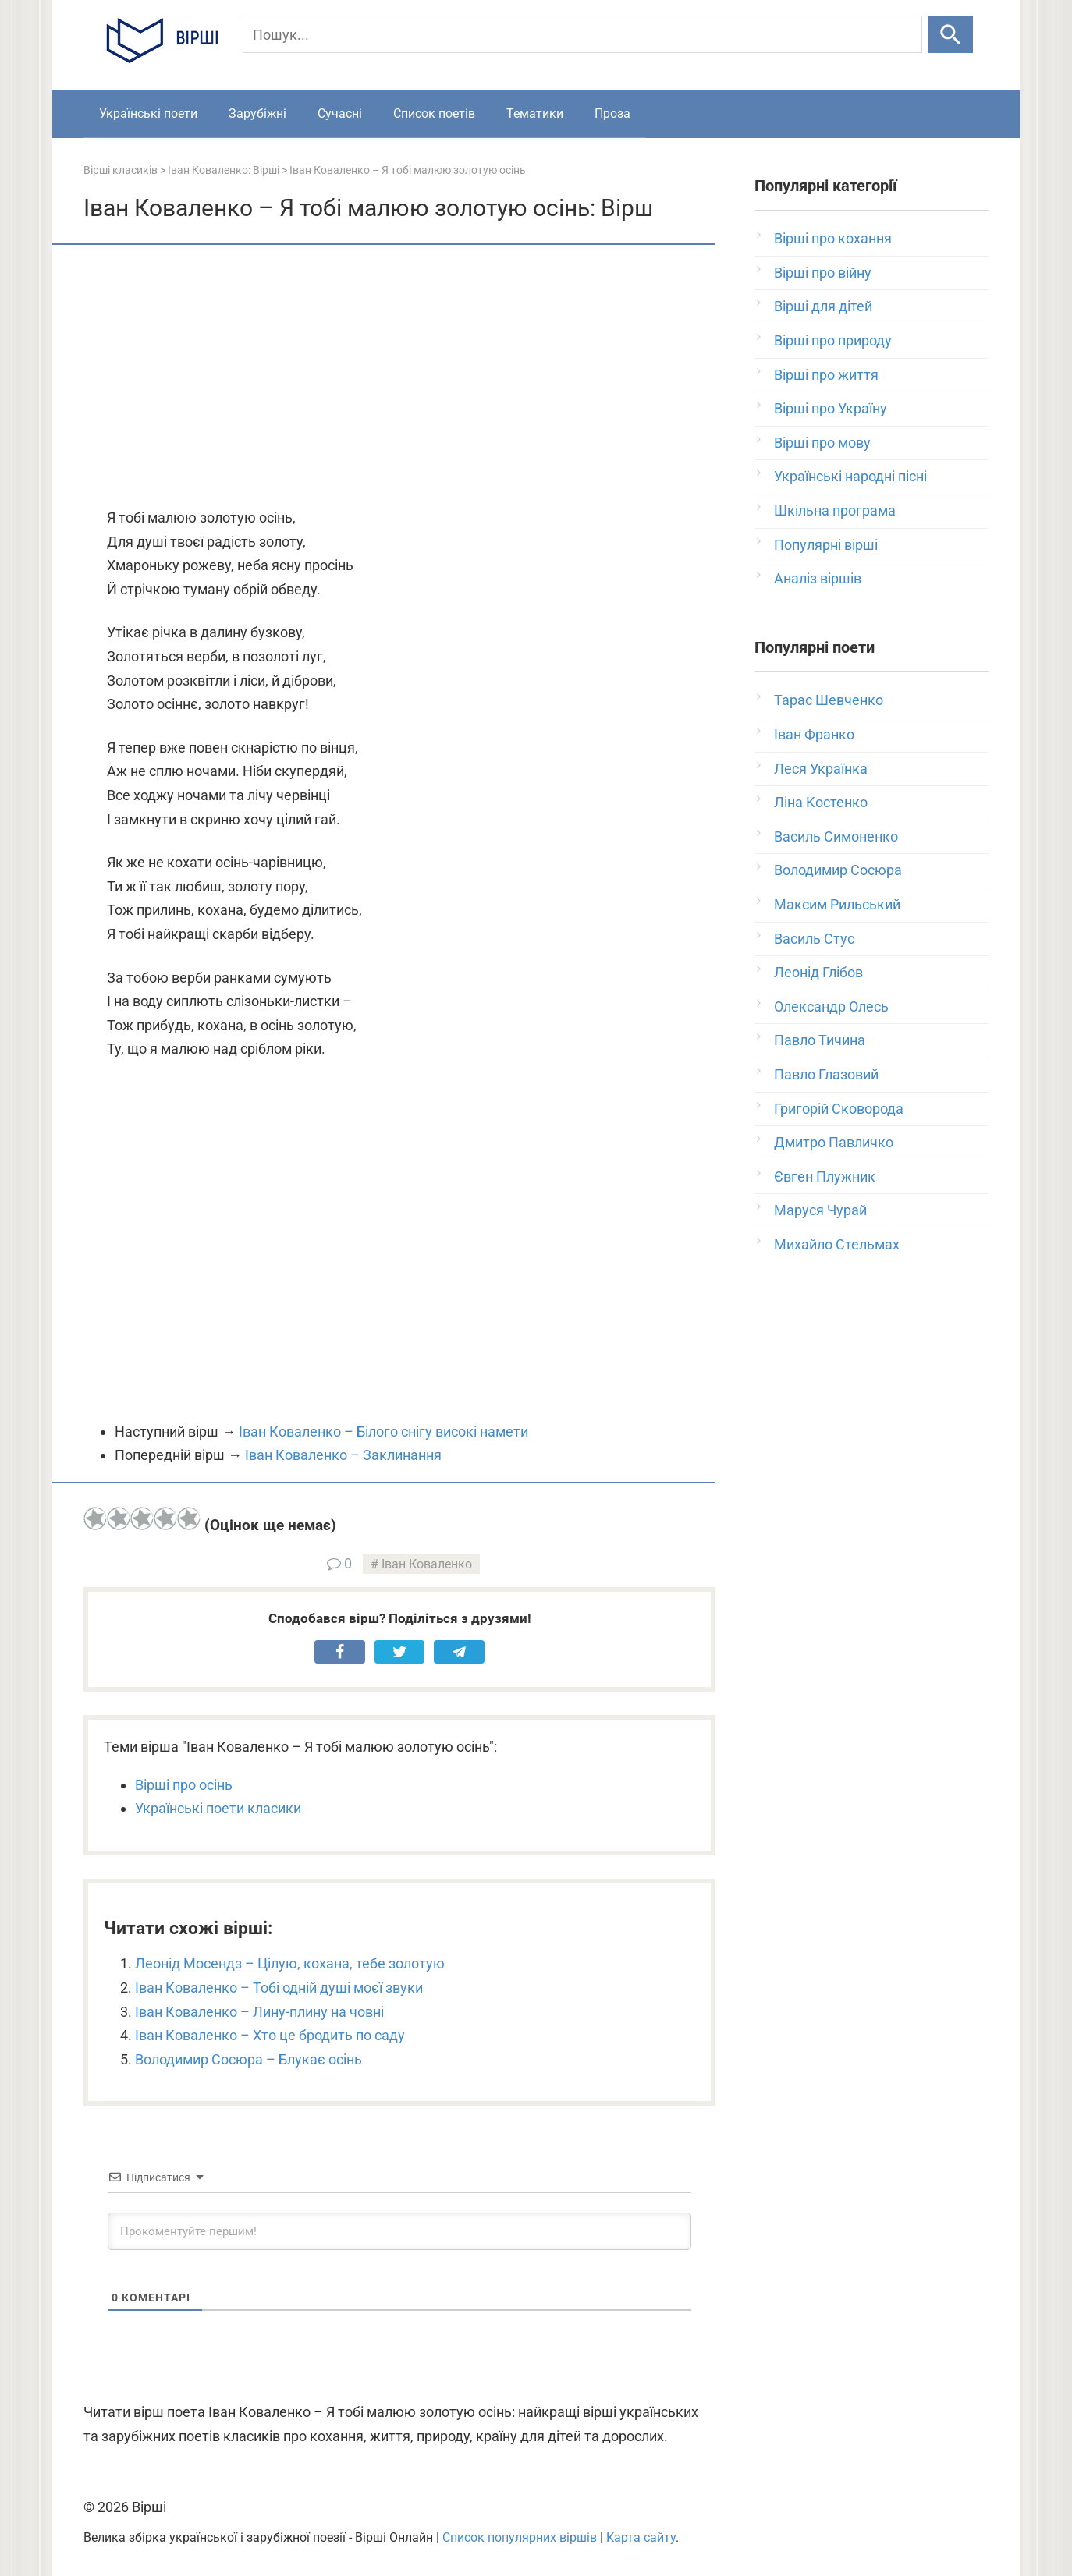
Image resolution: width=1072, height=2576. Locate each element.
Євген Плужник (824, 1176)
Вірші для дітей (823, 306)
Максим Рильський (837, 904)
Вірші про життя (826, 375)
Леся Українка (821, 768)
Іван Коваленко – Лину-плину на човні (259, 2012)
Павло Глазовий (826, 1074)
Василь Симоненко (836, 836)
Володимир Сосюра (838, 870)
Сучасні (340, 113)
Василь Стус (814, 938)
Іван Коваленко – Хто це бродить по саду (270, 2035)
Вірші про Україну (830, 408)
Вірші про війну (822, 272)
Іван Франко (814, 734)
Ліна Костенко (821, 802)
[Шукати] (950, 34)
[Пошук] (582, 34)
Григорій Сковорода (838, 1108)
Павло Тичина (819, 1040)
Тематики (534, 113)
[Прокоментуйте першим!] (399, 2231)
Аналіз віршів (817, 578)
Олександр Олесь (831, 1006)
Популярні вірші (826, 545)
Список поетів (434, 113)
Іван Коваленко (427, 1564)
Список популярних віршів (519, 2537)
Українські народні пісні (850, 476)
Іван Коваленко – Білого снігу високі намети (383, 1431)
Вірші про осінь (184, 1785)
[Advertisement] (399, 377)
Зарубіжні (257, 113)
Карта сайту (641, 2537)
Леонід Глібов (818, 972)
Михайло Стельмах (837, 1244)
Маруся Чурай (820, 1210)
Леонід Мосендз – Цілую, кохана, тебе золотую (290, 1963)
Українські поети (148, 113)
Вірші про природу (833, 340)
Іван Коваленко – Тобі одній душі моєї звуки (279, 1987)
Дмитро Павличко (833, 1142)
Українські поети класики (218, 1808)
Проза (612, 113)
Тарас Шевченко (828, 700)
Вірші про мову (822, 442)
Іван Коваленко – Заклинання (343, 1455)
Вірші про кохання (833, 238)
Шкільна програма (835, 510)
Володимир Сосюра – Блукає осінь (248, 2059)
